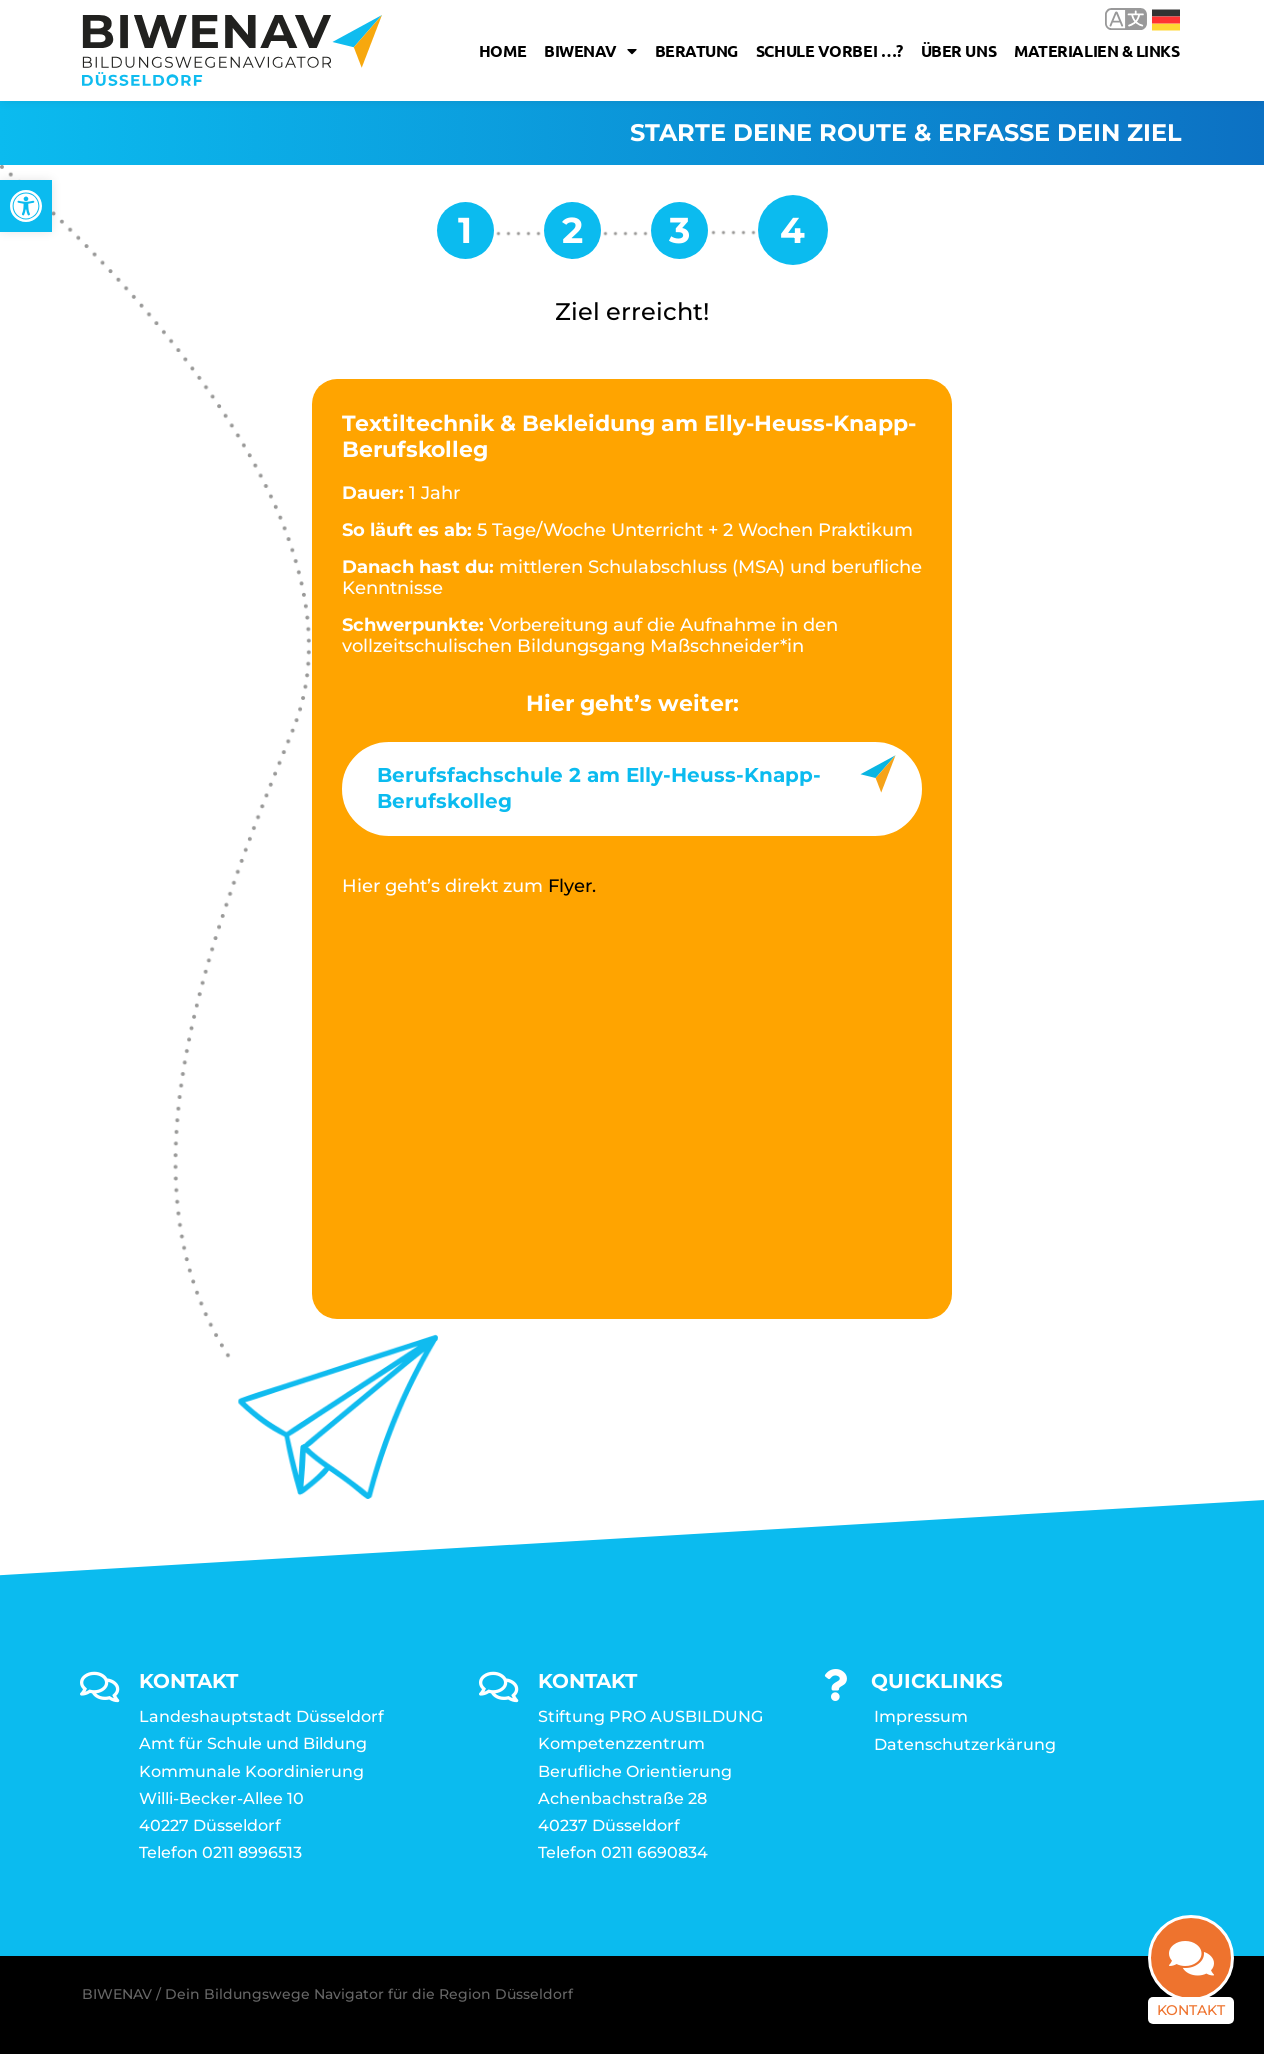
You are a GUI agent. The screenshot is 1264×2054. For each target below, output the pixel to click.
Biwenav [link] (590, 51)
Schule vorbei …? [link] (829, 50)
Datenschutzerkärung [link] (965, 1744)
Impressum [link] (921, 1716)
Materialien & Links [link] (1096, 50)
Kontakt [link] (1191, 2010)
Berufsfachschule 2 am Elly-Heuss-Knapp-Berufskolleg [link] (599, 788)
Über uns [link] (958, 50)
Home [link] (502, 50)
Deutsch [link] (1166, 20)
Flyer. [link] (572, 886)
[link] (26, 206)
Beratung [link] (696, 50)
